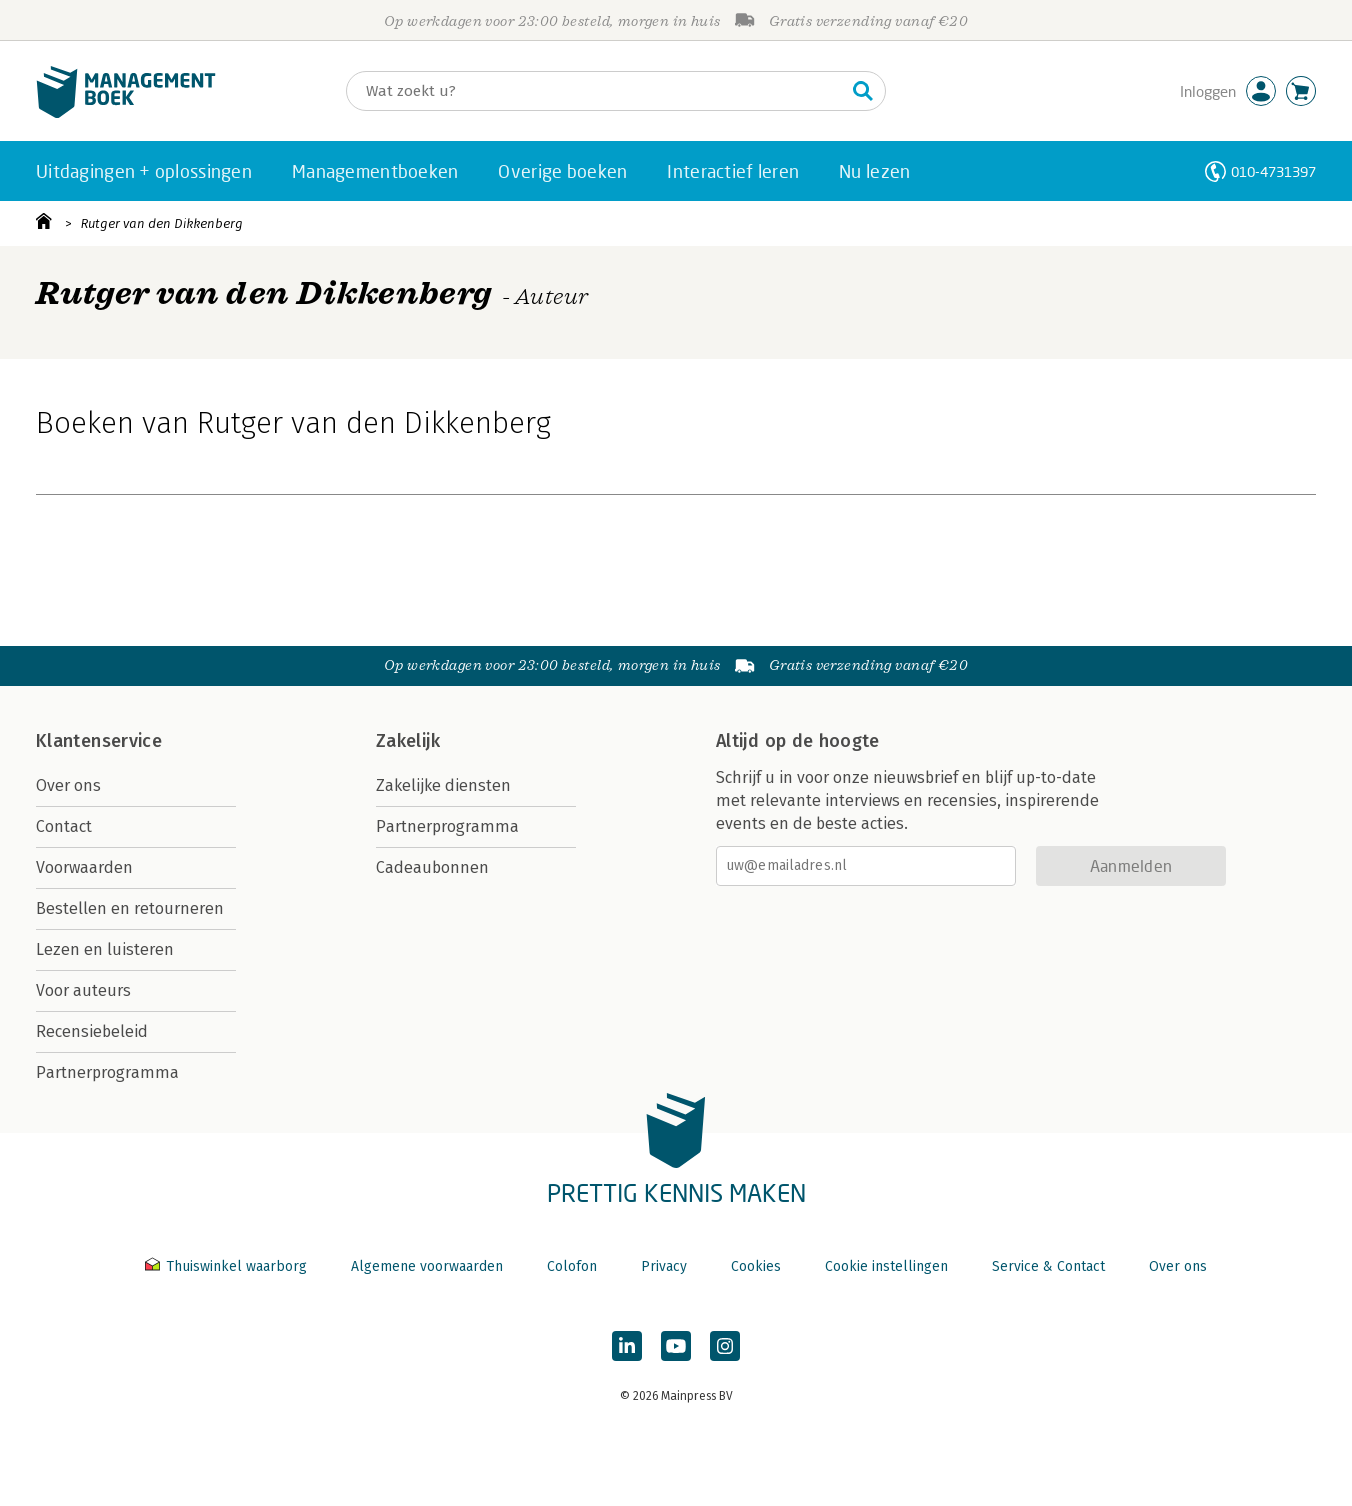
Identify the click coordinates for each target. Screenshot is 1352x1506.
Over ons (68, 785)
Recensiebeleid (92, 1031)
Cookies (756, 1266)
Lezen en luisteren (105, 949)
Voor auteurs (83, 990)
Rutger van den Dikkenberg (162, 223)
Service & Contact (1048, 1266)
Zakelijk (408, 741)
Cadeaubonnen (432, 867)
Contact (64, 826)
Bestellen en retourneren (130, 908)
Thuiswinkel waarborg (228, 1266)
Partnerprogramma (107, 1072)
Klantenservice (99, 741)
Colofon (572, 1266)
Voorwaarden (84, 867)
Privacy (664, 1266)
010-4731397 (1273, 171)
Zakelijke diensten (443, 785)
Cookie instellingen (886, 1266)
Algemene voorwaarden (427, 1266)
